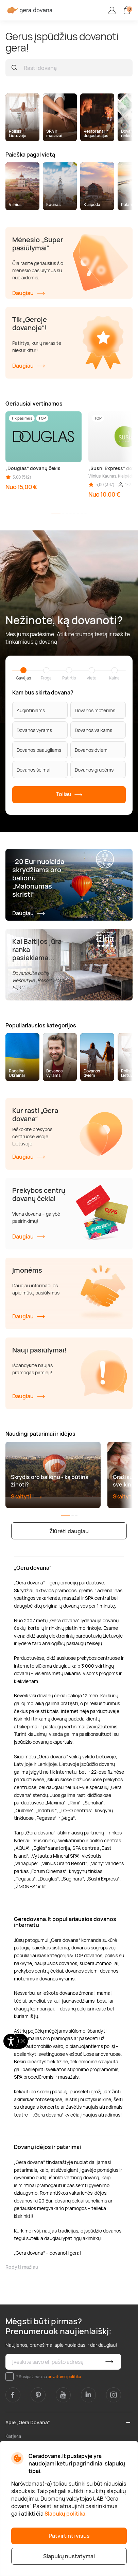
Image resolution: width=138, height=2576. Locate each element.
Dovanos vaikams (93, 730)
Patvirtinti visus (69, 2536)
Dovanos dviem (91, 750)
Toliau (69, 795)
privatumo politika (64, 2377)
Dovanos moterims (95, 710)
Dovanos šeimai (33, 769)
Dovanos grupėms (94, 769)
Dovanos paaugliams (39, 750)
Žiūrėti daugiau (69, 1531)
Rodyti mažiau (21, 2267)
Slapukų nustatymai (69, 2556)
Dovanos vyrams (34, 730)
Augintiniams (31, 710)
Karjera (13, 2436)
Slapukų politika (65, 2513)
